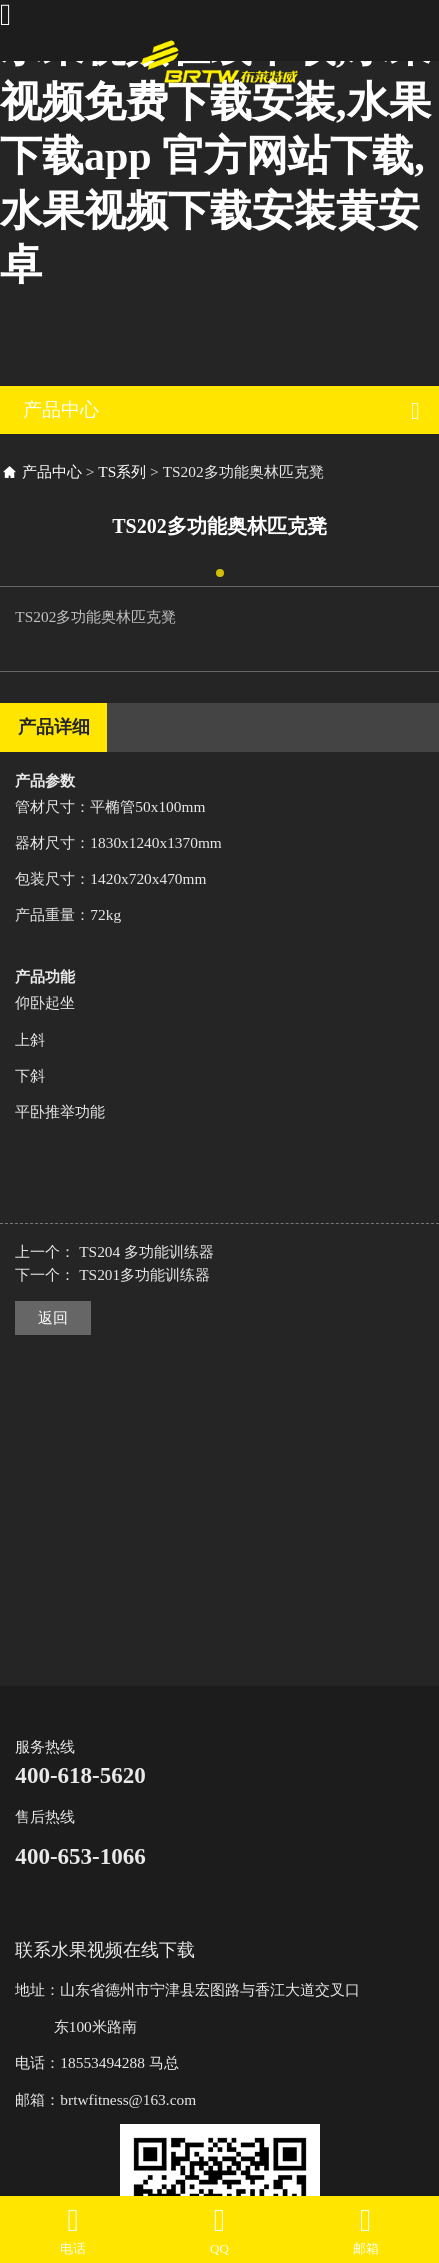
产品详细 (54, 727)
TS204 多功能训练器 (146, 1251)
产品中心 (52, 471)
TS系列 (122, 471)
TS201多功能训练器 (144, 1274)
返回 (53, 1317)
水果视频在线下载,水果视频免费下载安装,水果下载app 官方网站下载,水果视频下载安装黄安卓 (215, 156)
